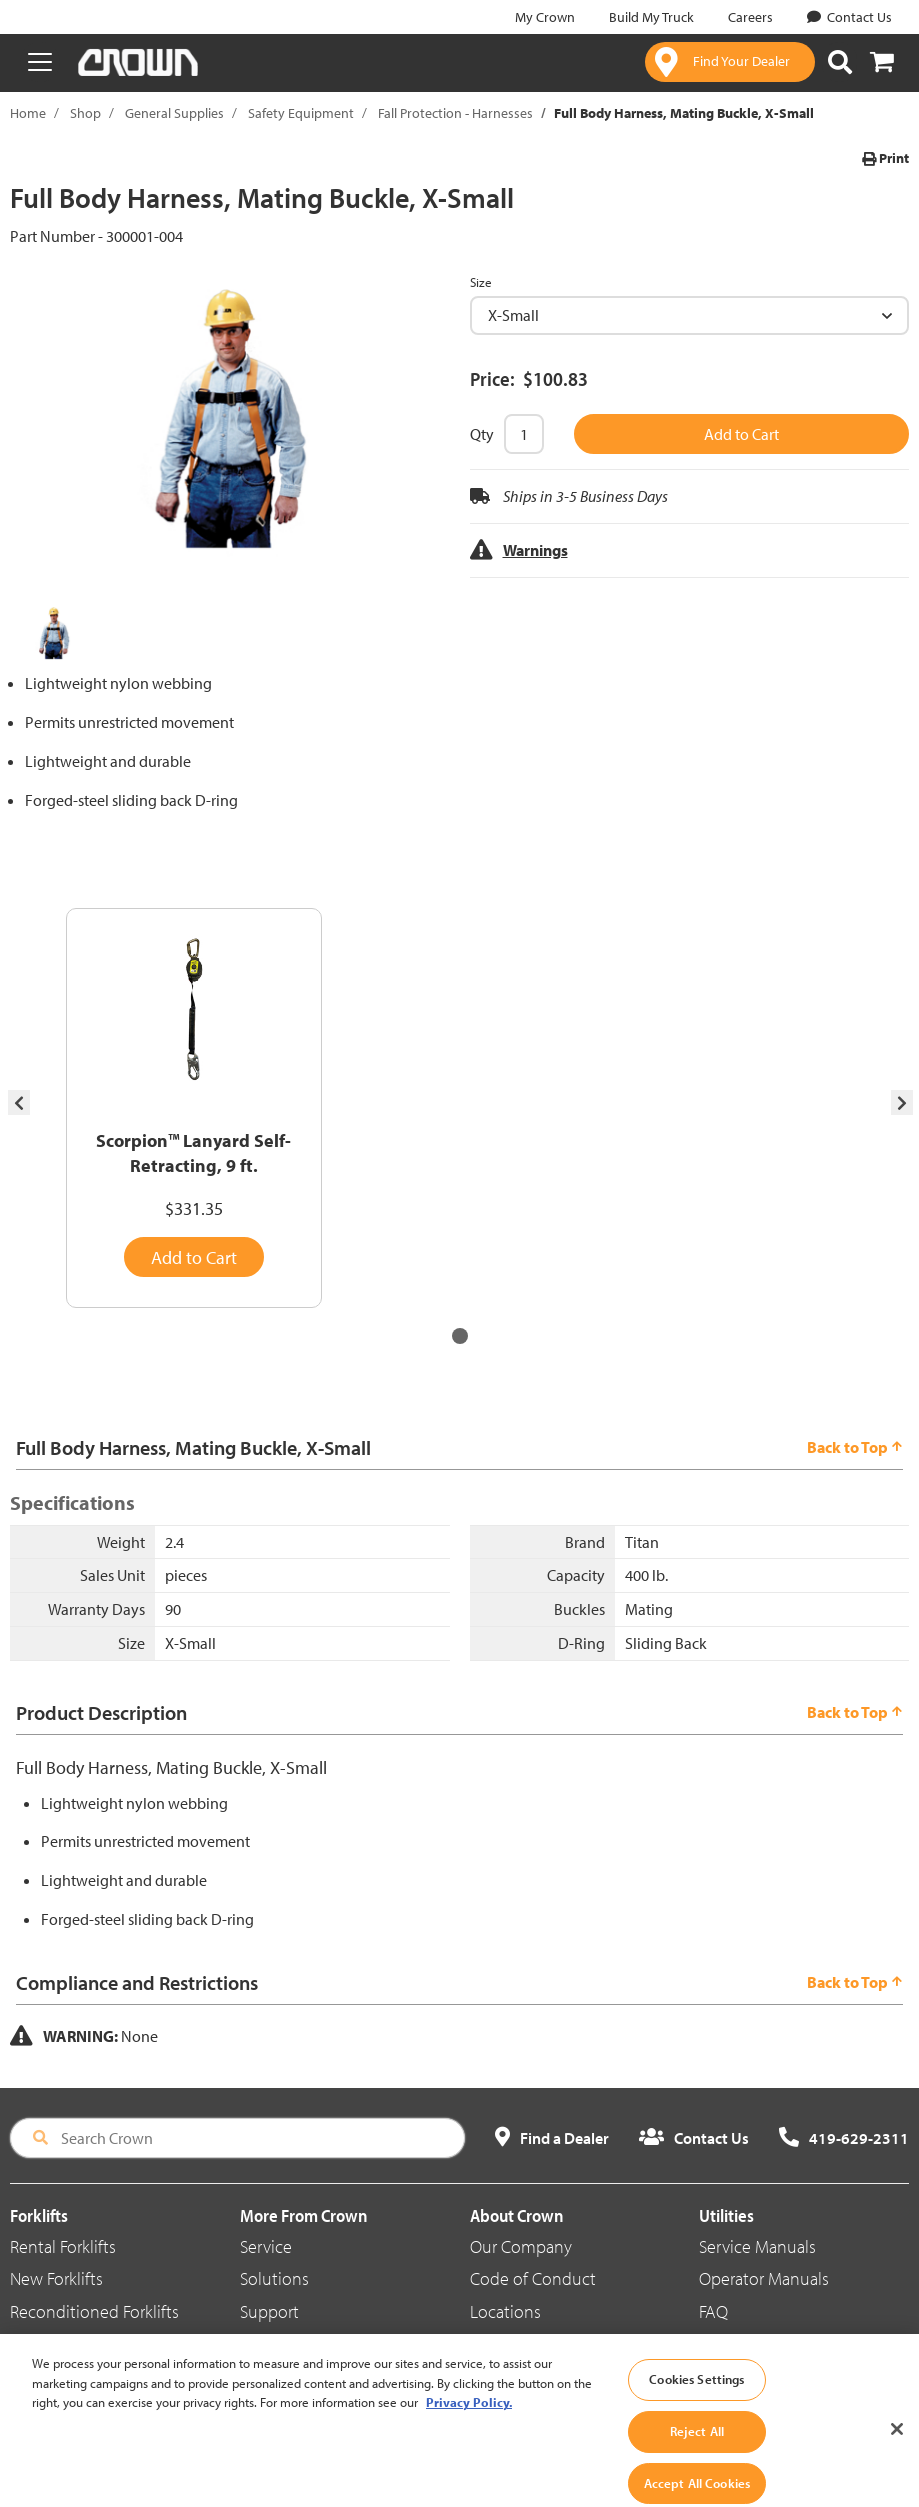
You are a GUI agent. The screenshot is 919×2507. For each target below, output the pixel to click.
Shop (85, 113)
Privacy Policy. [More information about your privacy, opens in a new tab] (469, 2424)
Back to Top (855, 1447)
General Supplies (174, 113)
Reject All (697, 2452)
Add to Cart (741, 434)
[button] (460, 1336)
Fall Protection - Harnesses (455, 113)
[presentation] (19, 1102)
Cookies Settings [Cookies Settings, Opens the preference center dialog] (696, 2401)
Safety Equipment (301, 113)
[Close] (897, 2451)
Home (28, 113)
